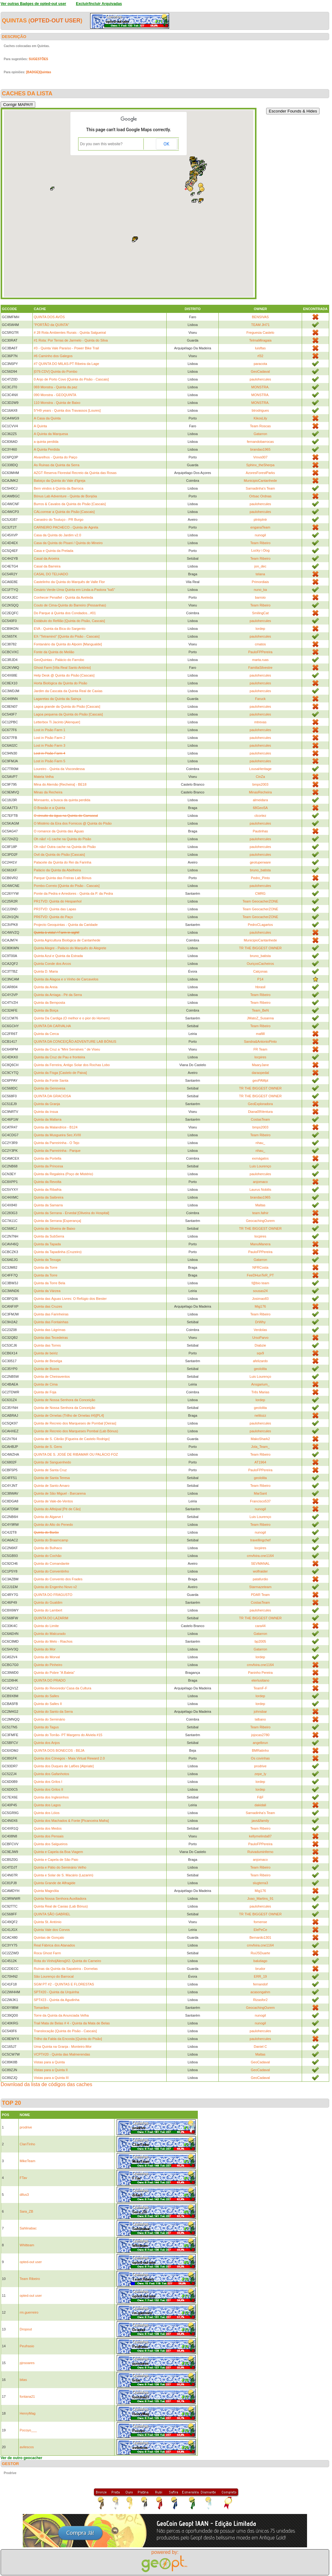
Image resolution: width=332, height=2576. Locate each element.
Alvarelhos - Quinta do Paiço (55, 457)
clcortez (260, 815)
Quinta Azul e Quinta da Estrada (58, 956)
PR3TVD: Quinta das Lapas (55, 909)
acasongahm (260, 1992)
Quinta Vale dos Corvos (52, 1930)
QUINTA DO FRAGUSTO (53, 1595)
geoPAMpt (260, 1080)
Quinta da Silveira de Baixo (54, 1228)
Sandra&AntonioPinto (260, 1041)
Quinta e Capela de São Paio (56, 1859)
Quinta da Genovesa (49, 1088)
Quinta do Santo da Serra (53, 1711)
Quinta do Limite (46, 1626)
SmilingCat (260, 613)
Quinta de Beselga (48, 1361)
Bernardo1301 (260, 1937)
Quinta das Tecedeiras (51, 1337)
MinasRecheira (260, 792)
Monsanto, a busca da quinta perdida (62, 800)
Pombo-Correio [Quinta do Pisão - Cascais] (67, 886)
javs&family (260, 1820)
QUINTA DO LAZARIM (51, 1618)
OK (166, 143)
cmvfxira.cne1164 (260, 1556)
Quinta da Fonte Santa (51, 1080)
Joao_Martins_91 (260, 1898)
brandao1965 (260, 449)
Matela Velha (44, 776)
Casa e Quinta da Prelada (53, 551)
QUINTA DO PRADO (50, 1680)
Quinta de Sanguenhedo (52, 1462)
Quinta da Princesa (48, 1166)
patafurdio (260, 1579)
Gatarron (260, 434)
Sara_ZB (26, 2211)
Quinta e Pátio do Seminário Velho (60, 1867)
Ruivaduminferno (260, 1852)
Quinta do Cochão (47, 1556)
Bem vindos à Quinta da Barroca (58, 488)
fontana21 (27, 2396)
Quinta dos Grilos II (48, 1789)
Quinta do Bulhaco (48, 1548)
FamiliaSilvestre (260, 667)
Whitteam (27, 2245)
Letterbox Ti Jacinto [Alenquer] (57, 722)
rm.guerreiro (29, 2312)
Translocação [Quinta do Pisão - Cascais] (65, 2031)
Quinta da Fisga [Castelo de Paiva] (60, 1073)
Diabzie (260, 1345)
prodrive (260, 1766)
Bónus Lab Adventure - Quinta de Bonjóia (65, 496)
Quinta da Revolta (47, 1182)
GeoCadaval (260, 371)
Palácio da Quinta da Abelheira (57, 870)
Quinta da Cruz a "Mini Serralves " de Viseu (67, 1049)
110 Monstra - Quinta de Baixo (57, 403)
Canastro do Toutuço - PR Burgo (58, 519)
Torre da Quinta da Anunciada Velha (61, 2015)
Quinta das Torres (47, 1345)
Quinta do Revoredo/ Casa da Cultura (62, 1688)
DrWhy (260, 1322)
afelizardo (260, 1361)
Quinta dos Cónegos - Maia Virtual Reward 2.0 (69, 1758)
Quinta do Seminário (49, 1719)
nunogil (260, 535)
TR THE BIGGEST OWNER (260, 948)
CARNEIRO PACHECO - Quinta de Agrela (66, 527)
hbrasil (260, 987)
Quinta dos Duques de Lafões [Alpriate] (64, 1766)
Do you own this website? (101, 144)
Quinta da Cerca (46, 1034)
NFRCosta (260, 1267)
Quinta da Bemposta (49, 1002)
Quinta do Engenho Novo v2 (55, 1587)
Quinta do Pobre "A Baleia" (54, 1672)
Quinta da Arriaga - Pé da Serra (58, 995)
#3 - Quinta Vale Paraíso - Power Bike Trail (66, 348)
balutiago (260, 1961)
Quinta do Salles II (48, 1704)
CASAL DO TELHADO (51, 574)
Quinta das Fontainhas (51, 1322)
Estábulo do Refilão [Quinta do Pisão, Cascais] (69, 621)
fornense (260, 1922)
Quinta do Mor (45, 1649)
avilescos (27, 2447)
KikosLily (260, 418)
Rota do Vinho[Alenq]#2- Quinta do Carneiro (67, 1961)
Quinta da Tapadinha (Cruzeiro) (57, 1252)
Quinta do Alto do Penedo (53, 1524)
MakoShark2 (260, 1439)
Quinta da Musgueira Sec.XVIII (57, 1135)
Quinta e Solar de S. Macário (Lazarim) (63, 1875)
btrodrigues (260, 410)
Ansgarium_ (260, 1384)
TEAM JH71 (260, 325)
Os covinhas (260, 1758)
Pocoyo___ (28, 2430)
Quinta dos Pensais (48, 1836)
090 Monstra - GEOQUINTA (55, 395)
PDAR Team (260, 1595)
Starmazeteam (260, 1587)
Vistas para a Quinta (49, 2062)
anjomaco (260, 1182)
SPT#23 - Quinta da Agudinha (56, 2000)
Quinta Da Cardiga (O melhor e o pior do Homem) (72, 1018)
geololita (260, 1369)
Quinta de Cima (45, 1384)
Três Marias (260, 1392)
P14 (260, 979)
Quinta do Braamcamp (51, 1540)
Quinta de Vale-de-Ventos (53, 1501)
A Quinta (40, 426)
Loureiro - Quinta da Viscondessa (59, 769)
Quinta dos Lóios (47, 1813)
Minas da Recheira (48, 792)
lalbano (260, 1719)
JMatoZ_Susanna (260, 1018)
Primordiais (260, 582)
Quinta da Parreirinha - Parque (57, 1150)
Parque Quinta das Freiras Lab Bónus (62, 878)
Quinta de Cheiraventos (52, 1376)
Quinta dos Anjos (47, 1743)
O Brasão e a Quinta (49, 808)
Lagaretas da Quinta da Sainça (57, 699)
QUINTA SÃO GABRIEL (52, 1914)
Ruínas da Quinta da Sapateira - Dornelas (66, 1968)
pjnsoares (27, 2363)
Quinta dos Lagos (47, 1805)
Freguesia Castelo (260, 332)
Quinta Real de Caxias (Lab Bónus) (61, 1906)
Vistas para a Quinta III (51, 2078)
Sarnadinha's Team (260, 488)
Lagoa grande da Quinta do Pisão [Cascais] (67, 706)
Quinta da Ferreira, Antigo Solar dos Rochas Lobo (72, 1065)
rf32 (260, 356)
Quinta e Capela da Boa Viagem (58, 1852)
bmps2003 (260, 784)
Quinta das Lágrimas (50, 1330)
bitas (23, 2380)
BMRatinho (260, 1750)
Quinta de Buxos (46, 1369)
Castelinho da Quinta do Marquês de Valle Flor (69, 582)
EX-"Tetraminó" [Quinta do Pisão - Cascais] (67, 636)
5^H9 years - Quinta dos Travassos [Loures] (67, 410)
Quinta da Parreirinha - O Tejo (56, 1143)
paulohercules (260, 379)
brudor (260, 1968)
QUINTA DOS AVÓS (49, 317)
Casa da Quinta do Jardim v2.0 (57, 535)
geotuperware (260, 862)
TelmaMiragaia (260, 340)
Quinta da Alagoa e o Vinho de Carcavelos (66, 979)
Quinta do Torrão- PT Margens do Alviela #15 (68, 1735)
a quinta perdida (46, 441)
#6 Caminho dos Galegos (53, 356)
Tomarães (41, 2007)
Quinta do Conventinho (51, 1571)
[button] (194, 201)
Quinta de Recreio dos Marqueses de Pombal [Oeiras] (75, 1423)
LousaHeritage (260, 769)
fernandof (260, 1984)
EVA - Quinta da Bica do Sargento (59, 628)
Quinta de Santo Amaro (51, 1485)
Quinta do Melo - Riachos (53, 1641)
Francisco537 (260, 1501)
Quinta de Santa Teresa (52, 1478)
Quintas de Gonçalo (49, 1937)
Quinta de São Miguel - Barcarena (59, 1493)
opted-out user (55, 20)
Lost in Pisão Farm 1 (49, 730)
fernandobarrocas (260, 441)
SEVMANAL (260, 1563)
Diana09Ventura (260, 1111)
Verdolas (260, 1330)
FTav (23, 2178)
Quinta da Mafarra (47, 1119)
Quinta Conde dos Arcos (52, 963)
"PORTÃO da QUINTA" (51, 325)
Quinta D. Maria (46, 971)
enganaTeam (261, 527)
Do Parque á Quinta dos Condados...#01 (65, 613)
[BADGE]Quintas (38, 72)
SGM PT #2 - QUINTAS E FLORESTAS (64, 1984)
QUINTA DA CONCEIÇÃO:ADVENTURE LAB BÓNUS (75, 1041)
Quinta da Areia (45, 987)
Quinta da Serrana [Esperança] (57, 1221)
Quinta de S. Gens (48, 1446)
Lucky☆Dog (260, 550)
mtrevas (260, 722)
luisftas (260, 348)
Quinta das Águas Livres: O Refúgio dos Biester (70, 1298)
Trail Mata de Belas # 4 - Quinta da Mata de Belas (72, 2023)
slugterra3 (260, 1883)
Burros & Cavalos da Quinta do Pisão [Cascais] (70, 504)
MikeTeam (27, 2161)
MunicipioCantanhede (260, 480)
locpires (260, 1057)
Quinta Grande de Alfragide (54, 1883)
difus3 (24, 2194)
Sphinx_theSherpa (260, 465)
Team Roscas (260, 426)
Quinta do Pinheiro (48, 1665)
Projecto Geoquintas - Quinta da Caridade (66, 924)
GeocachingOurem (260, 1221)
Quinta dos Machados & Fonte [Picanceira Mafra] (71, 1820)
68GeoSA (260, 808)
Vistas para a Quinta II (51, 2070)
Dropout (26, 2329)
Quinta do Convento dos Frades (58, 1579)
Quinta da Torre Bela (49, 1283)
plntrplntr (260, 519)
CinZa (260, 776)
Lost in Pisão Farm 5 (49, 761)
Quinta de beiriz (46, 1353)
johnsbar (260, 1711)
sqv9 (260, 1353)
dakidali (260, 1805)
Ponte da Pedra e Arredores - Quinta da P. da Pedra (73, 893)
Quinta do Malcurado (50, 1633)
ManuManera (260, 1244)
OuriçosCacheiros (260, 963)
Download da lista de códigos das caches (46, 2084)
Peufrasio (27, 2346)
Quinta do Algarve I (48, 1517)
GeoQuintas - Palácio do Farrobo (59, 660)
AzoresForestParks (260, 473)
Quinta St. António (47, 1922)
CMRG (260, 893)
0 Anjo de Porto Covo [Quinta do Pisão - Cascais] (71, 379)
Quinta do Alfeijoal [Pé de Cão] (57, 1509)
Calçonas (260, 971)
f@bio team (260, 1283)
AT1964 (260, 1462)
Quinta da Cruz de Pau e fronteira (59, 1057)
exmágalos (260, 1158)
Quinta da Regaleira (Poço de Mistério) (63, 1174)
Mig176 (260, 1306)
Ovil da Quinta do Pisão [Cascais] (59, 854)
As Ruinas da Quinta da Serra (56, 465)
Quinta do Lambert (48, 1610)
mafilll (260, 1034)
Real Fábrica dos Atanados (54, 1945)
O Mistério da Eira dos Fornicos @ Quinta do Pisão (73, 823)
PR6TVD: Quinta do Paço (53, 917)
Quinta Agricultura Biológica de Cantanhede (67, 940)
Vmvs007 (260, 457)
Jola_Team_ (260, 1446)
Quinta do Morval (47, 1657)
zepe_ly (260, 1774)
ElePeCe (260, 1930)
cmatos (260, 644)
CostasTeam (260, 1119)
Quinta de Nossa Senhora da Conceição (64, 1400)
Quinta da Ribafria (47, 1189)
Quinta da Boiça (46, 1010)
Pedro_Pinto (260, 878)
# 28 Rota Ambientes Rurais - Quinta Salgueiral (70, 332)
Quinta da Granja (47, 1104)
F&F (260, 1797)
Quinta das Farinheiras (51, 1314)
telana (260, 574)
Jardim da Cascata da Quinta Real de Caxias (68, 691)
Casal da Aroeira (46, 558)
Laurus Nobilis (260, 1189)
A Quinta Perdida (47, 449)
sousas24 (260, 1291)
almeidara (260, 800)
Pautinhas (260, 831)
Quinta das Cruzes (48, 1306)
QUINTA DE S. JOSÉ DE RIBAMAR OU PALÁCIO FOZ (76, 1454)
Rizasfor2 (260, 2000)
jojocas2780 (260, 1735)
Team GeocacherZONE (260, 901)
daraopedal (260, 1073)
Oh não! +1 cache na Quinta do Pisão (62, 839)
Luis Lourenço (260, 1166)
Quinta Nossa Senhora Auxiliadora (60, 1898)
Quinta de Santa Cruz (50, 1470)
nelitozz (260, 1415)
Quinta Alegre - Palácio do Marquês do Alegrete (70, 948)
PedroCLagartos (260, 924)
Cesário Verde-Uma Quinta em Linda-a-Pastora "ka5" (74, 589)
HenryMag (28, 2413)
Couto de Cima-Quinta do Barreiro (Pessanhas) (70, 605)
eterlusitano (260, 1680)
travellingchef (260, 1540)
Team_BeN (260, 1010)
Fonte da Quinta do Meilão (54, 652)
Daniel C (260, 2046)
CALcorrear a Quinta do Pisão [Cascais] (64, 512)
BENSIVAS (260, 317)
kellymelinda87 (260, 1836)
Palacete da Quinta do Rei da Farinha (62, 862)
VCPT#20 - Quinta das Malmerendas (62, 2054)
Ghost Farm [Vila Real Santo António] (62, 667)
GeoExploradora (260, 1104)
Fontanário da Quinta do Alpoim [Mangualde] (68, 644)
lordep (260, 628)
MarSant (260, 1493)
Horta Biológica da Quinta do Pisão (60, 683)
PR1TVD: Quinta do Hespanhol (57, 901)
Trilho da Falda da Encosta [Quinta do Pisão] (68, 2039)
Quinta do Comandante (51, 1563)
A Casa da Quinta (47, 418)
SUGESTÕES (38, 59)
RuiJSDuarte (260, 1953)
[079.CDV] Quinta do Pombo (55, 371)
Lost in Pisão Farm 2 (49, 738)
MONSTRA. (260, 387)
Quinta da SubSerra (49, 1236)
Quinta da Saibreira (48, 1197)
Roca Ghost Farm (47, 1953)
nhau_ (260, 1143)
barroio (260, 597)
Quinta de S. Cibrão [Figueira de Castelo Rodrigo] (72, 1439)
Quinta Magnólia (46, 1891)
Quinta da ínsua (46, 1111)
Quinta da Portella (47, 1158)
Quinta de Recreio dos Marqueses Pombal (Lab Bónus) (76, 1431)
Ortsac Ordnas (260, 496)
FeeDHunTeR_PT (260, 1275)
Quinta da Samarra (48, 1205)
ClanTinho (27, 2144)
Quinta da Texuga (47, 1260)
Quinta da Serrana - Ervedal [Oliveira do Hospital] (71, 1213)
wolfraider (260, 1571)
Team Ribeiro (260, 543)
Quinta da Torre (45, 1267)
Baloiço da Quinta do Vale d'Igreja (59, 480)
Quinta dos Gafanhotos (51, 1774)
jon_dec (260, 566)
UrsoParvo (260, 1337)
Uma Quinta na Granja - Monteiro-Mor (62, 2046)
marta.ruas (260, 660)
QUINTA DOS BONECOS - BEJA (59, 1750)
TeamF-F (260, 1688)
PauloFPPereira (260, 652)
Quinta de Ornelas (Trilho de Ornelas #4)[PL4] (69, 1415)
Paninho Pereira (260, 1672)
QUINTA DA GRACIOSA (52, 1096)
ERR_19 (260, 1976)
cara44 (260, 1626)
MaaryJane (260, 1065)
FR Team (260, 1049)
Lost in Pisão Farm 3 (49, 745)
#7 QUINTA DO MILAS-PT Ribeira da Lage (66, 364)
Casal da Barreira (47, 566)
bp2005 (260, 1641)
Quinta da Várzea (47, 1291)
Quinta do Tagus (46, 1727)
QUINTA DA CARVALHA (52, 1026)
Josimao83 (260, 1298)
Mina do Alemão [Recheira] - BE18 (60, 784)
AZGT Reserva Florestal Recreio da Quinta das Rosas (75, 473)
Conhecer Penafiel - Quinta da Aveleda (63, 597)
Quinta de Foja (45, 1392)
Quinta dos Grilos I (48, 1782)
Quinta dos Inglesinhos (51, 1797)
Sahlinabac (28, 2228)
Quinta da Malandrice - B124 (55, 1127)
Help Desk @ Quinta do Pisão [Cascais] (64, 675)
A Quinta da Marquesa (51, 434)
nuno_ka (260, 589)
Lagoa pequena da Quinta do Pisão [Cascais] (68, 714)
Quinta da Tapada (47, 1244)
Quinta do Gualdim (48, 1602)
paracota (260, 364)
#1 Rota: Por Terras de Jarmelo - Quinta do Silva (71, 340)
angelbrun (260, 1743)
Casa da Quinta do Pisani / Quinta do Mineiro (68, 543)
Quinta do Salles (46, 1696)
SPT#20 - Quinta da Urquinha (56, 1992)
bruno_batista (260, 870)
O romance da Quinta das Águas (59, 831)
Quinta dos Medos (47, 1828)
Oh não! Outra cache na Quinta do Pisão (65, 847)
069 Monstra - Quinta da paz (55, 387)
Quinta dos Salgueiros (50, 1844)
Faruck (260, 699)
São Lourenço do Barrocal (54, 1976)
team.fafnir (260, 1213)
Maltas (260, 1205)
